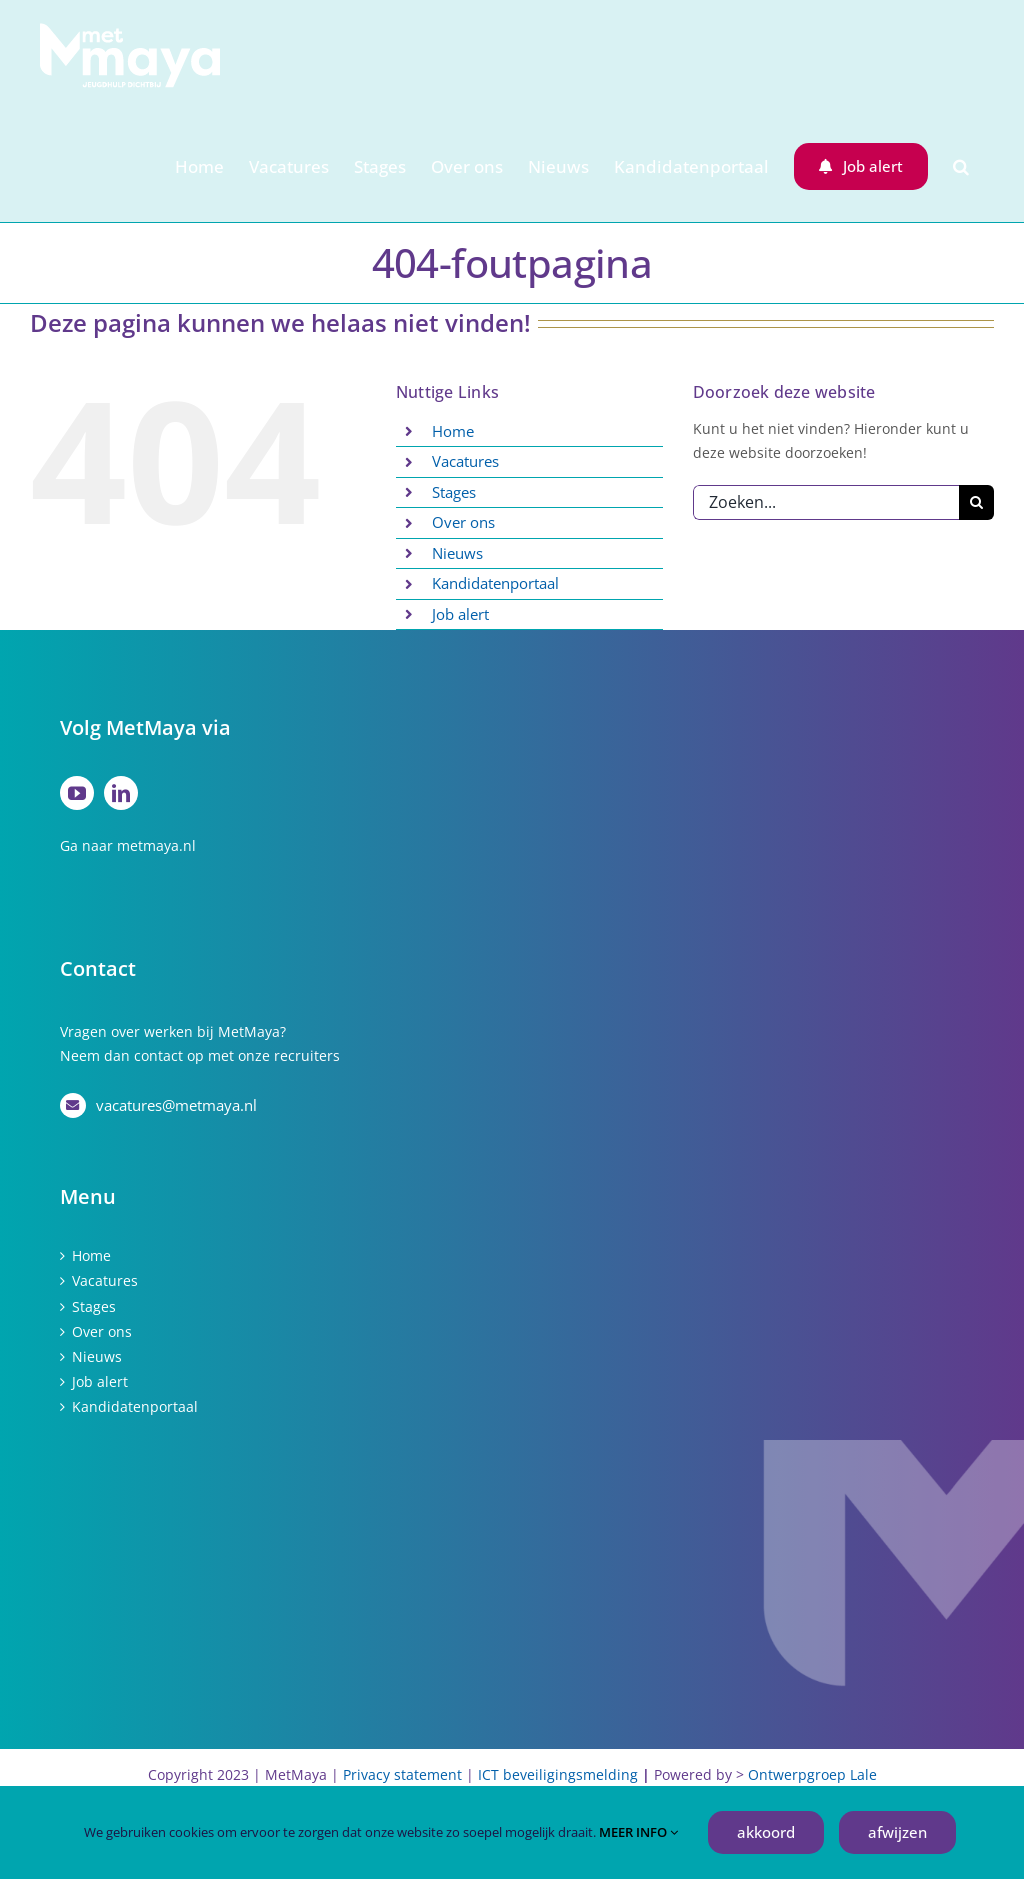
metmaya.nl (156, 845)
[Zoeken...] (826, 502)
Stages (454, 492)
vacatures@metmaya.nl (176, 1105)
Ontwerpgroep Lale (812, 1774)
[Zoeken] (976, 502)
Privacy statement (402, 1774)
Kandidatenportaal (495, 583)
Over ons (463, 522)
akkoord (766, 1832)
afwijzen (897, 1832)
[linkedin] (121, 793)
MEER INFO (638, 1832)
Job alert (460, 614)
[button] (961, 166)
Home (453, 431)
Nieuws (457, 553)
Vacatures (465, 461)
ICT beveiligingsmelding (558, 1774)
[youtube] (77, 793)
